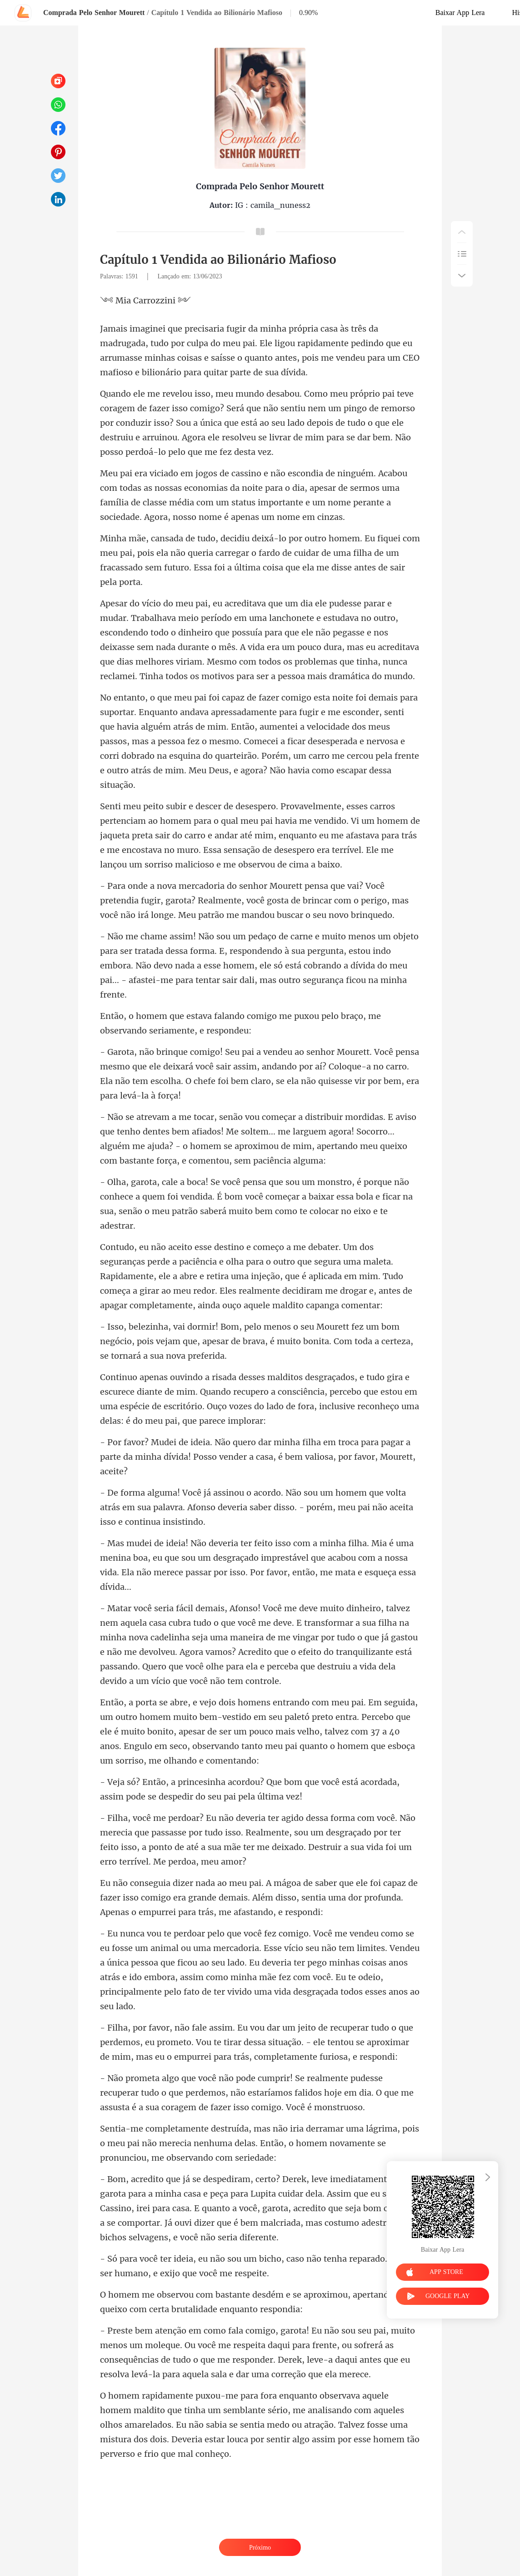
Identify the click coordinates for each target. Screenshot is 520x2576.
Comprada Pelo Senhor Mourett (94, 12)
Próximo (260, 2547)
